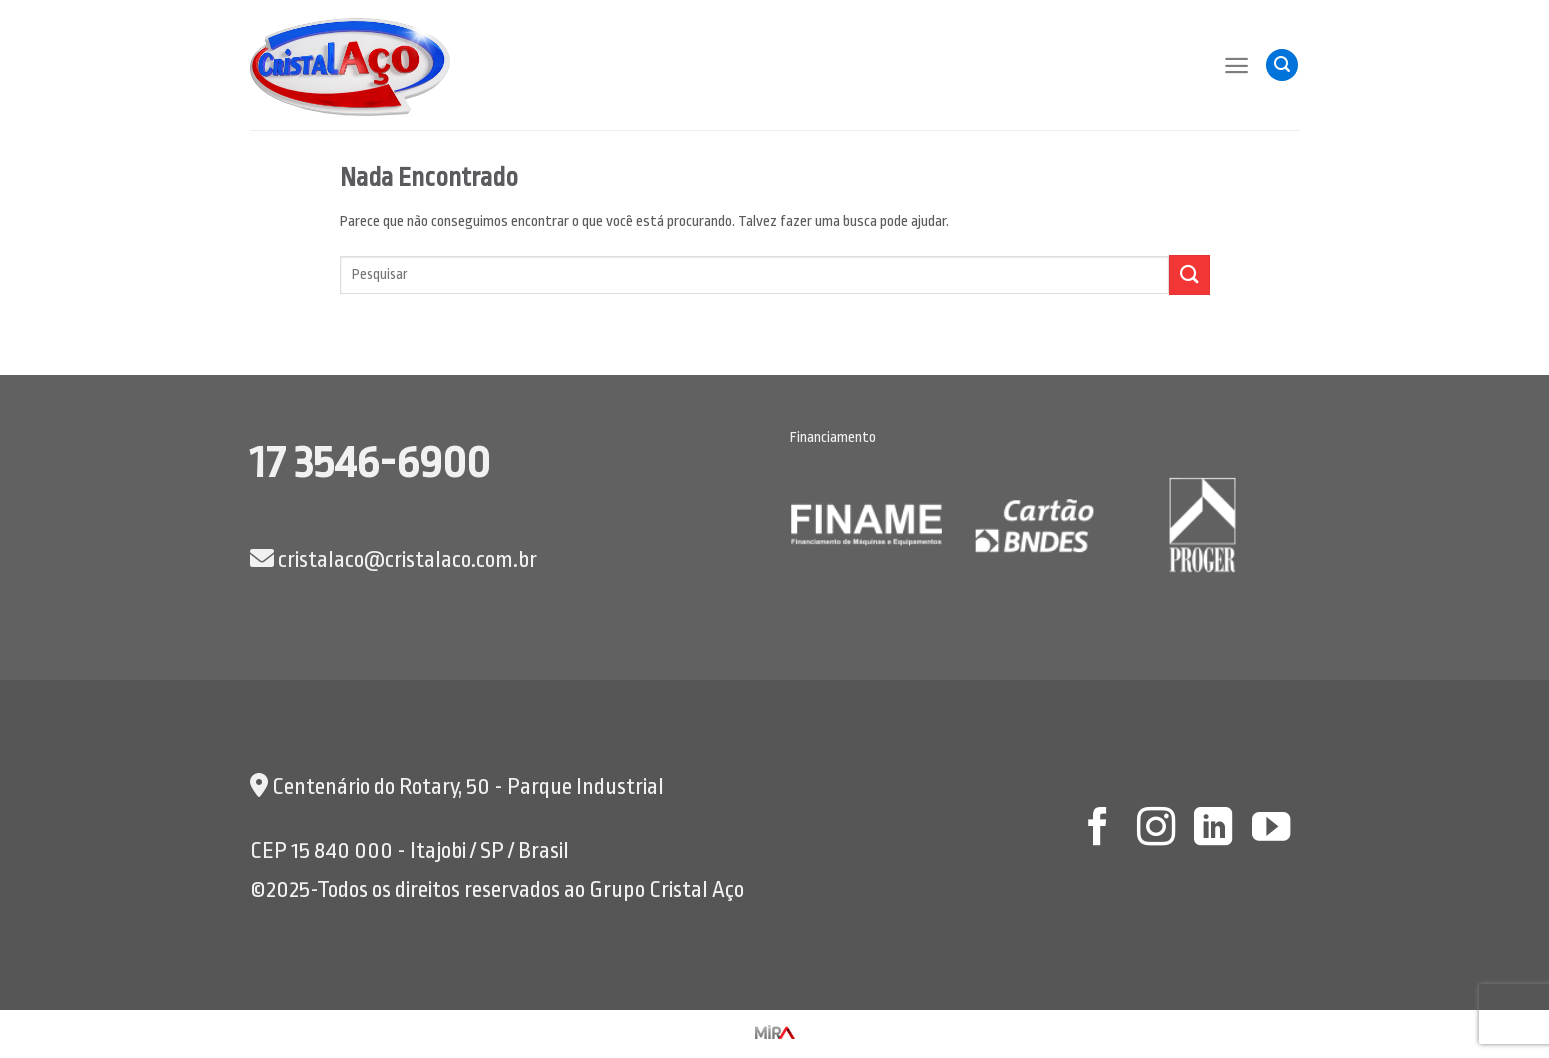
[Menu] (1236, 65)
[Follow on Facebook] (1098, 829)
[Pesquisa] (1282, 65)
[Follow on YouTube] (1271, 829)
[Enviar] (1189, 274)
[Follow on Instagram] (1155, 829)
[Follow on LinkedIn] (1213, 829)
